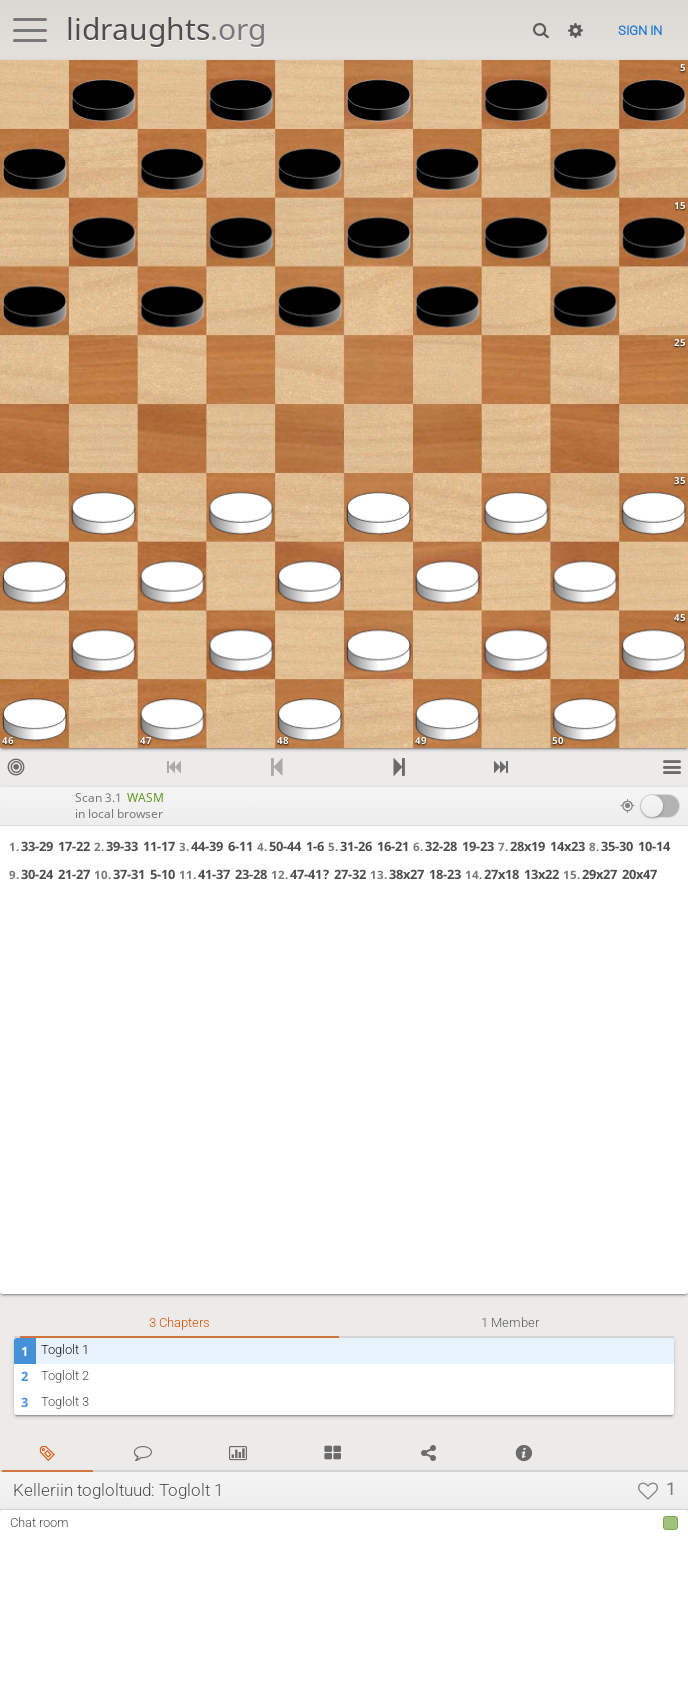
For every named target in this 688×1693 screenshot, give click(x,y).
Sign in (640, 30)
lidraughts (166, 28)
